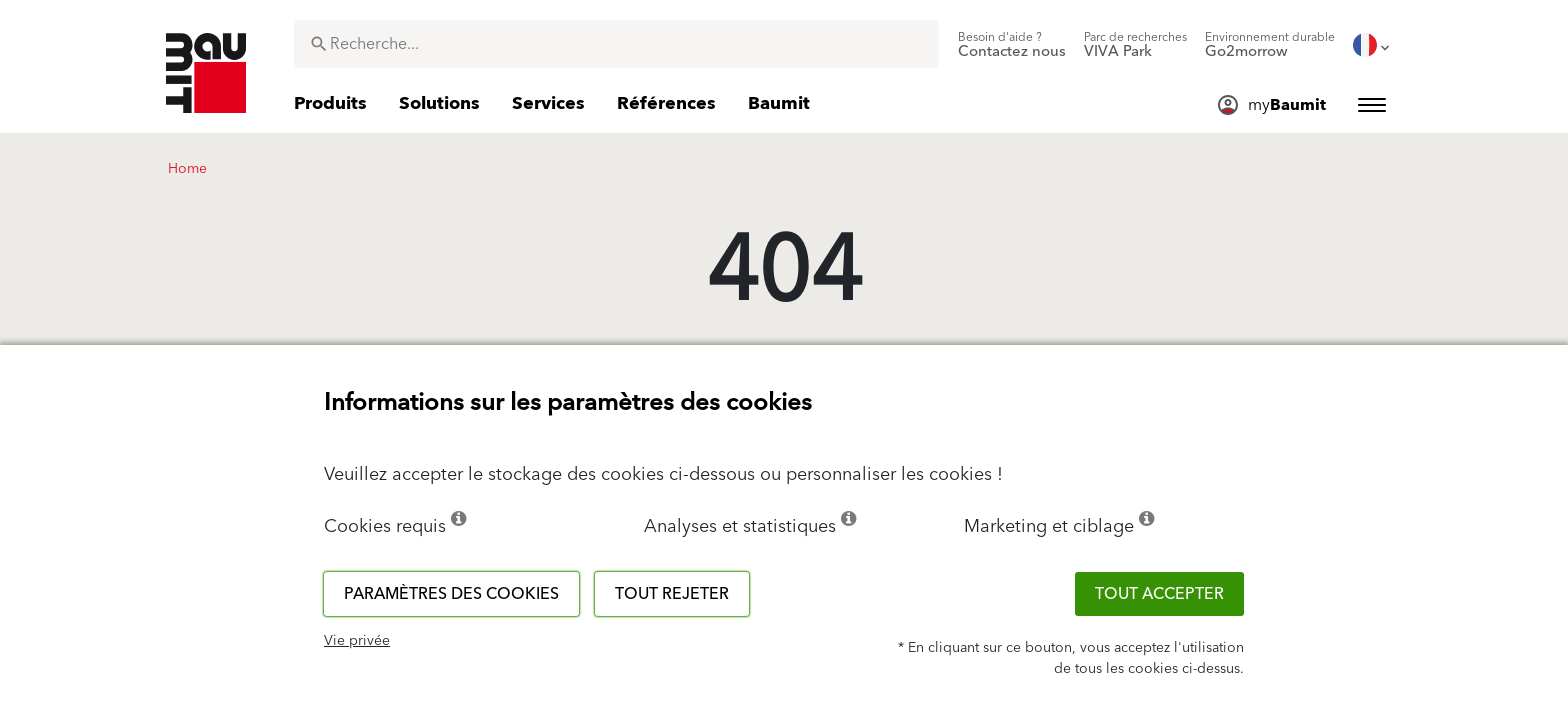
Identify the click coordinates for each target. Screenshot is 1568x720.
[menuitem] (1012, 45)
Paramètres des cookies (451, 594)
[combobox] (616, 44)
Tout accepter (1159, 594)
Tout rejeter (672, 594)
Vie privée (357, 641)
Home (187, 169)
